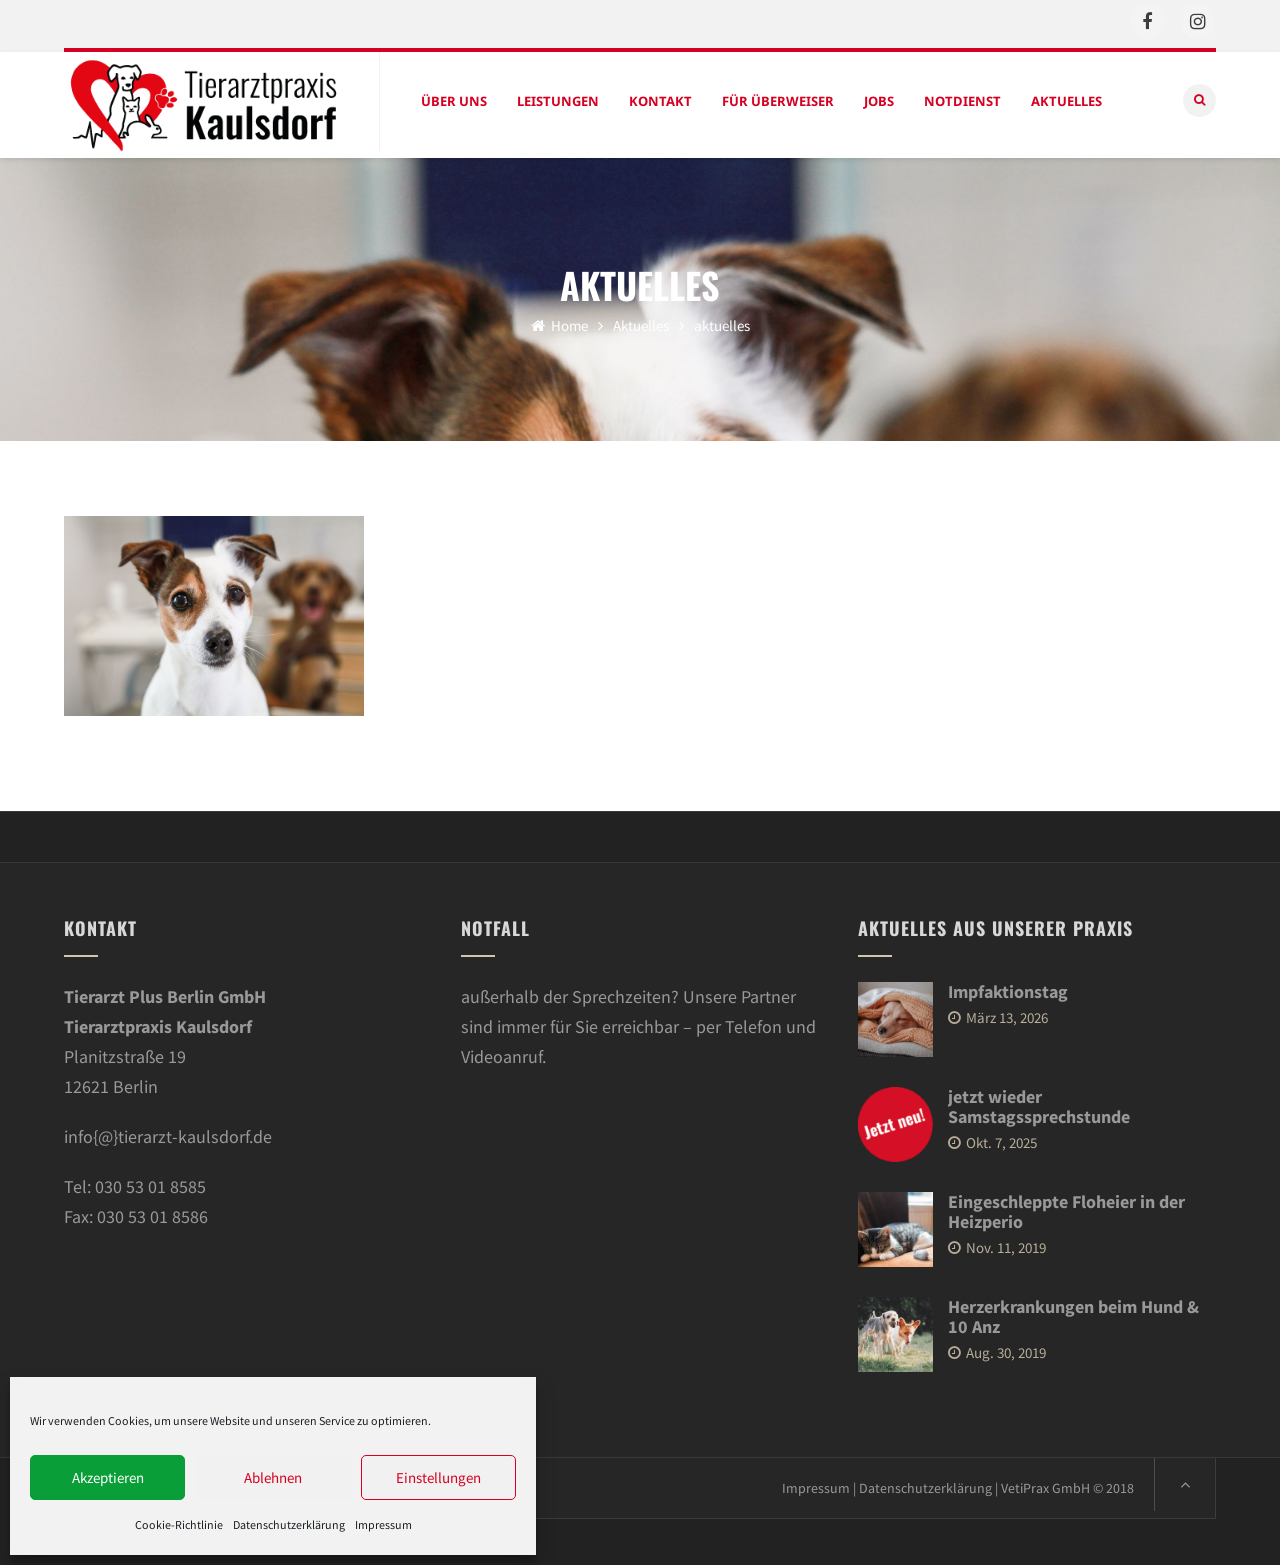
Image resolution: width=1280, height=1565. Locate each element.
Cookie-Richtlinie (179, 1524)
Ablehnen (273, 1477)
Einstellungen (438, 1477)
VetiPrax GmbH (1045, 1484)
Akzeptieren (108, 1477)
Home (559, 321)
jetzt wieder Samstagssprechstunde (1039, 1102)
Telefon (753, 1022)
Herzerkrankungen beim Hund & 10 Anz (1073, 1312)
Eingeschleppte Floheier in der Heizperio (1066, 1207)
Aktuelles (641, 321)
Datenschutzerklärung (289, 1524)
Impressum (383, 1524)
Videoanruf (501, 1052)
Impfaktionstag (1008, 987)
